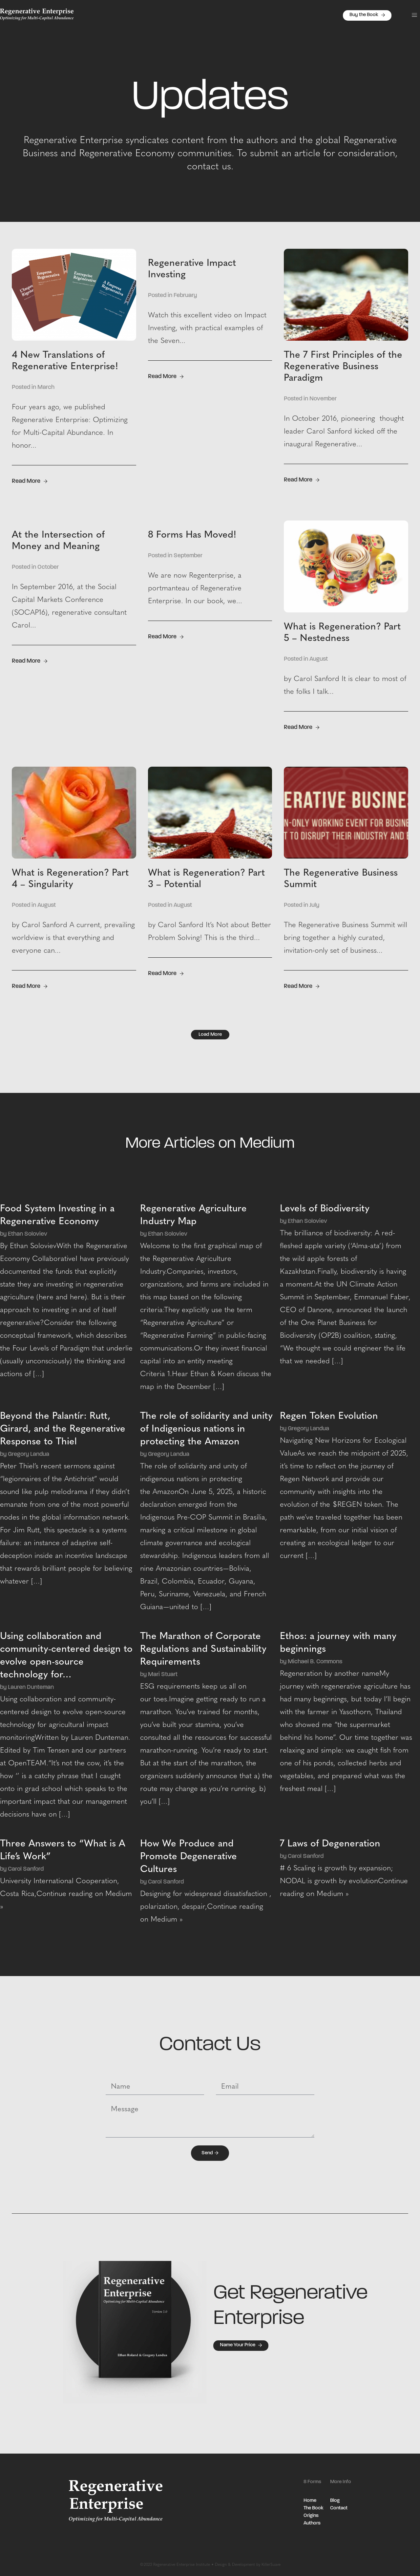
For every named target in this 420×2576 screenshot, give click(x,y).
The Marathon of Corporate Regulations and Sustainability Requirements (203, 1649)
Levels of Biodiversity (324, 1209)
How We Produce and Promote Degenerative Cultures (188, 1856)
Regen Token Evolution (329, 1416)
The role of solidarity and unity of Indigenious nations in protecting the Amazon (206, 1429)
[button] (414, 15)
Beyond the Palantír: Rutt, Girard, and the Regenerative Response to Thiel (62, 1429)
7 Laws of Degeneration (330, 1844)
